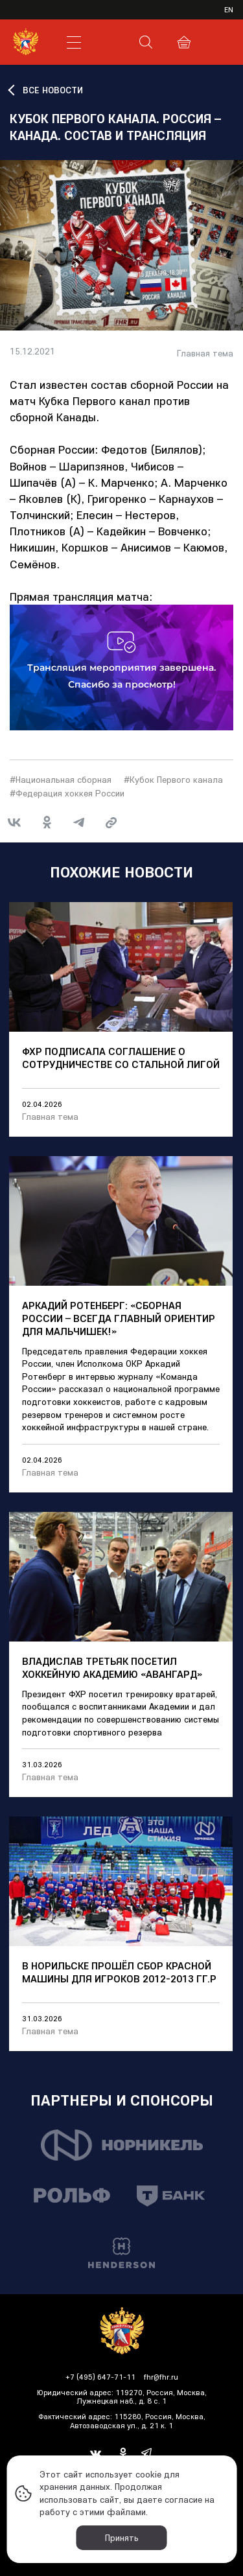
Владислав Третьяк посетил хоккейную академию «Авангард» (112, 1667)
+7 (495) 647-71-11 (100, 2377)
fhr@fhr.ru (161, 2377)
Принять (122, 2538)
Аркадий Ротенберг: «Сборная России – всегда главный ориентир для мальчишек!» (118, 1318)
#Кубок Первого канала (173, 779)
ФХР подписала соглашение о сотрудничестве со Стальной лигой (121, 1058)
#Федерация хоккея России (67, 793)
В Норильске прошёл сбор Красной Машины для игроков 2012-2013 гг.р (119, 1972)
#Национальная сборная (60, 779)
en (228, 9)
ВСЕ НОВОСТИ (53, 90)
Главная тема (205, 353)
